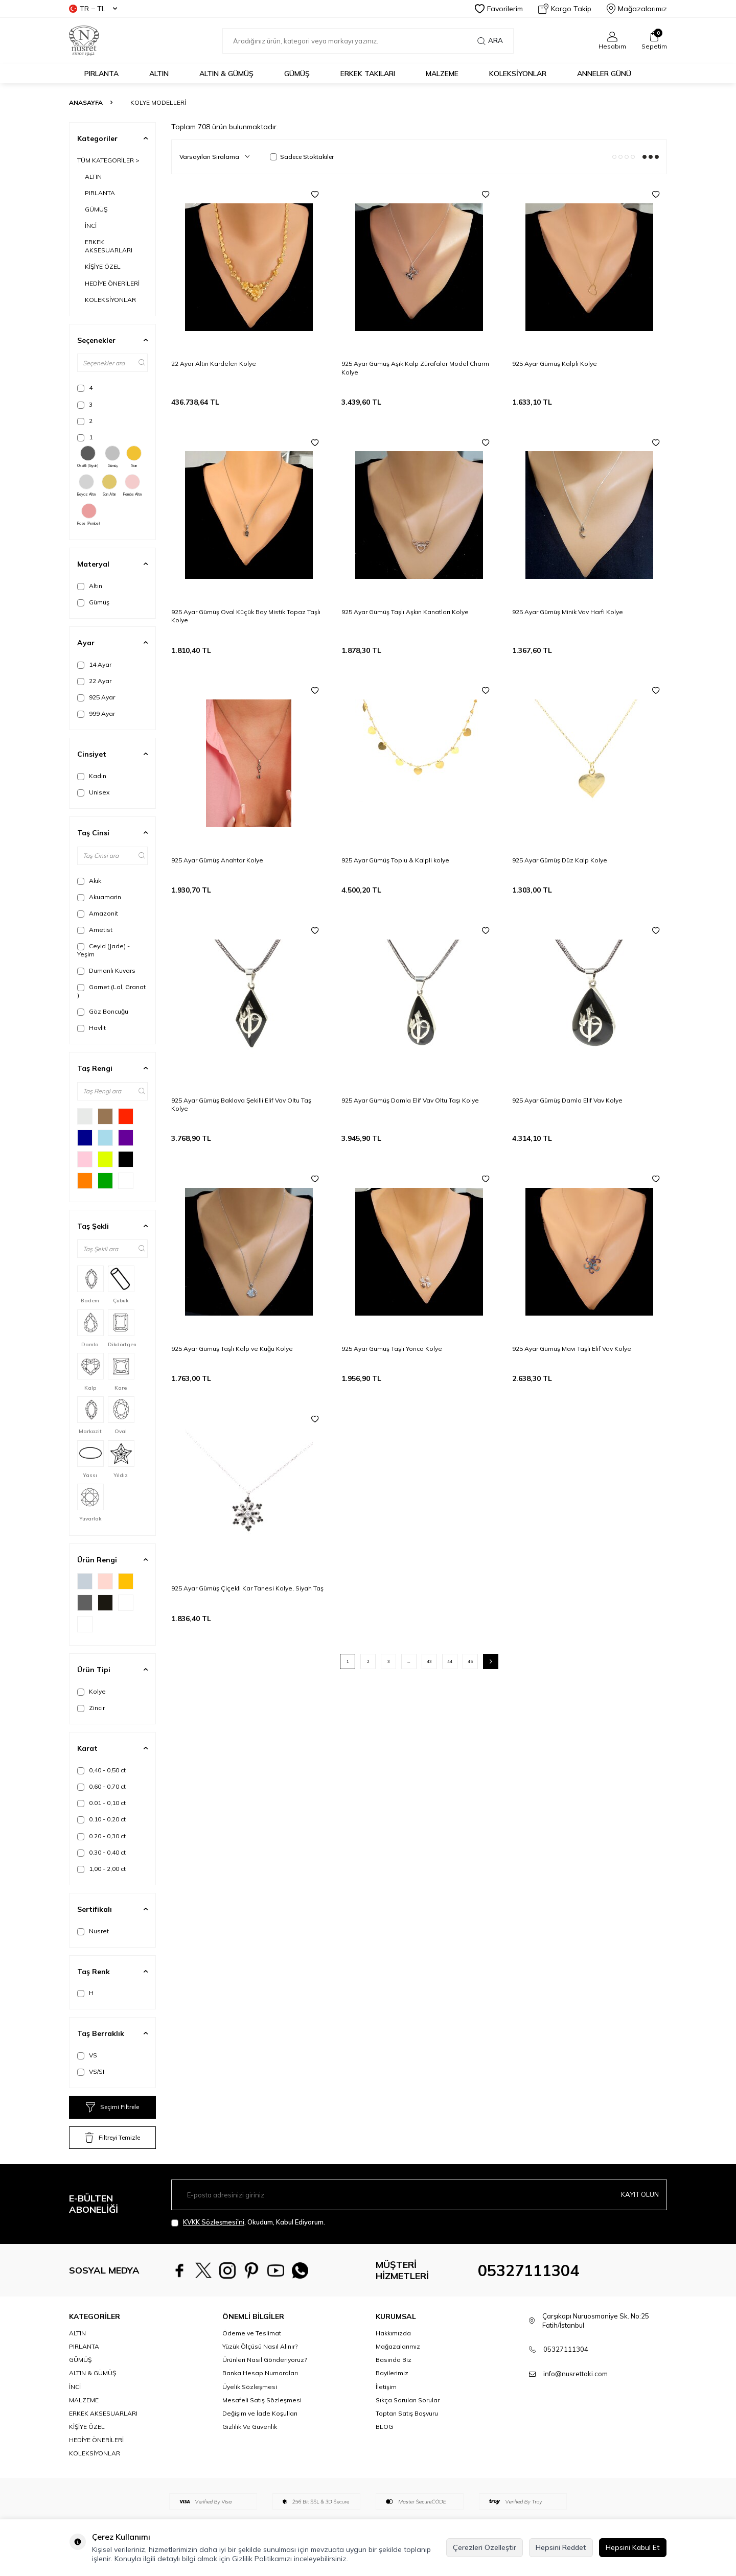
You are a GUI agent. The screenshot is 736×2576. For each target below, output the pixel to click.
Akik (89, 881)
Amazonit (97, 913)
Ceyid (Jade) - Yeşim (103, 950)
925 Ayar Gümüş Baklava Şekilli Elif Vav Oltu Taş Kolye (241, 1104)
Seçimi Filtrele (112, 2107)
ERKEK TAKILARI (367, 73)
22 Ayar (94, 681)
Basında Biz (393, 2359)
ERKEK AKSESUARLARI (108, 246)
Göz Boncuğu (102, 1012)
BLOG (384, 2426)
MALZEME (442, 73)
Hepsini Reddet (561, 2547)
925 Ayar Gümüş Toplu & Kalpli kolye (395, 860)
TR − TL (93, 8)
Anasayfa (86, 102)
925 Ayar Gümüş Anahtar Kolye (217, 860)
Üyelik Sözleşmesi (249, 2387)
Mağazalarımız (637, 9)
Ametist (94, 930)
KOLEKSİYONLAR (517, 73)
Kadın (91, 776)
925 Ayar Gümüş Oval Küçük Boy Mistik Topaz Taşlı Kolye (245, 616)
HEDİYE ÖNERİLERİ (112, 283)
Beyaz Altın (86, 485)
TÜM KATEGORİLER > (108, 160)
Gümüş (112, 457)
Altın (89, 586)
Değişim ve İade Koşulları (259, 2413)
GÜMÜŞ (297, 73)
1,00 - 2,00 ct (101, 1869)
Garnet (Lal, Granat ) (111, 991)
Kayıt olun (638, 2194)
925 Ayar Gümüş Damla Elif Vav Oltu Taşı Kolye (410, 1100)
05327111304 (528, 2270)
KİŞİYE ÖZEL (103, 266)
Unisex (93, 792)
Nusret (93, 1931)
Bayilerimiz (392, 2373)
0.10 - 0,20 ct (101, 1819)
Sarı (134, 457)
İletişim (386, 2387)
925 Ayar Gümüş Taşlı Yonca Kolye (391, 1348)
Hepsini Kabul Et (633, 2547)
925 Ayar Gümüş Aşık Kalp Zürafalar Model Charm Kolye (415, 368)
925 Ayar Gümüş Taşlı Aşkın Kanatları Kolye (405, 612)
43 (429, 1661)
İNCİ (91, 225)
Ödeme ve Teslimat (251, 2333)
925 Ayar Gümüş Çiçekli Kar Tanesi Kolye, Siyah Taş (247, 1588)
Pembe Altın (132, 485)
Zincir (91, 1708)
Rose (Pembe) (88, 514)
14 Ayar (94, 665)
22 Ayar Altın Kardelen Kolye (213, 363)
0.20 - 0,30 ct (101, 1836)
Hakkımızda (393, 2333)
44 (449, 1661)
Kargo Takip (564, 9)
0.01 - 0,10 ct (101, 1803)
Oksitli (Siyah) (88, 457)
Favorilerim (499, 9)
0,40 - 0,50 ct (101, 1770)
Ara (490, 40)
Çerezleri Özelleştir (484, 2547)
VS (87, 2055)
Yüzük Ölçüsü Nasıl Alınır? (259, 2346)
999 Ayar (96, 714)
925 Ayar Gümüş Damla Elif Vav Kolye (567, 1100)
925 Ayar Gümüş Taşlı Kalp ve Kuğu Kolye (232, 1348)
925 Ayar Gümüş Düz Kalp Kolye (559, 860)
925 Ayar (96, 697)
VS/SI (90, 2072)
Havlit (91, 1028)
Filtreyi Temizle (112, 2138)
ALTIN (159, 73)
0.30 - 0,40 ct (101, 1852)
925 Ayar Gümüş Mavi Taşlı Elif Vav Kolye (571, 1348)
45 (470, 1661)
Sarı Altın (109, 485)
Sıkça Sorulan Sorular (408, 2400)
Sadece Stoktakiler (302, 156)
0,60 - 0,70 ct (101, 1787)
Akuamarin (99, 897)
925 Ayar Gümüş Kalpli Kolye (554, 363)
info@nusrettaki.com (575, 2374)
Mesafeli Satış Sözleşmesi (262, 2400)
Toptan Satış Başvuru (407, 2413)
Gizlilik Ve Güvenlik (249, 2426)
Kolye (91, 1692)
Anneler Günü (604, 73)
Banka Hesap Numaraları (260, 2373)
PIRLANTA (101, 73)
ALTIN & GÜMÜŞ (226, 73)
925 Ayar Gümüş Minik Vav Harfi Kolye (567, 612)
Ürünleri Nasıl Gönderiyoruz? (264, 2359)
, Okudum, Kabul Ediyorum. (248, 2222)
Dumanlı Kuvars (106, 971)
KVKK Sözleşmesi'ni (213, 2222)
